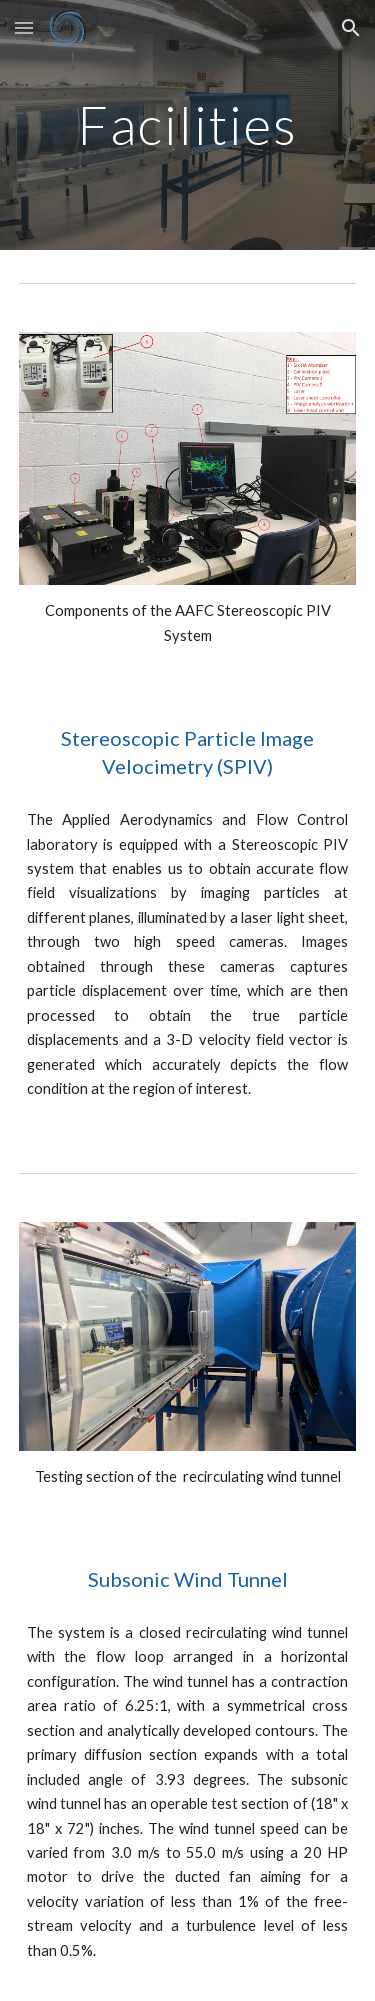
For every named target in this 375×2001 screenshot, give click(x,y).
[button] (24, 27)
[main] (188, 124)
